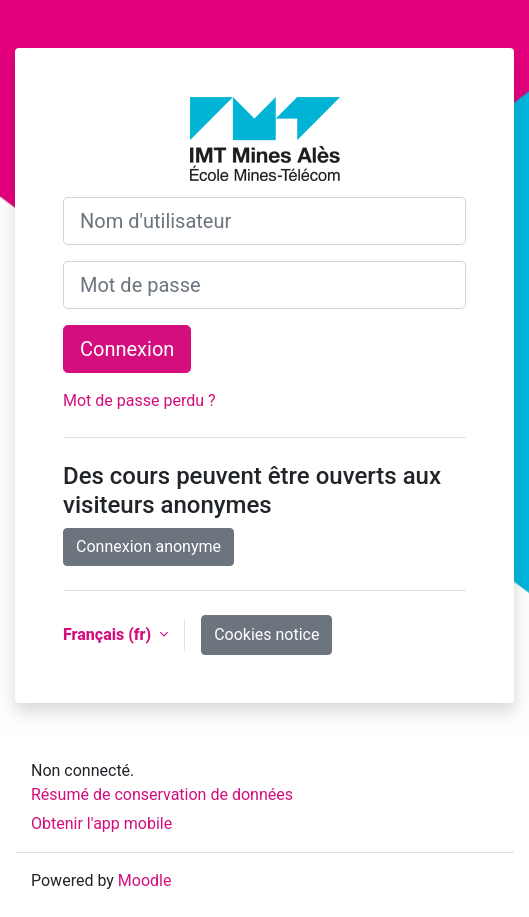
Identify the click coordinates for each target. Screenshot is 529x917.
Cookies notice (266, 634)
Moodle (145, 880)
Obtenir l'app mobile (101, 823)
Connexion (127, 349)
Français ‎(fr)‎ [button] (109, 634)
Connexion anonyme (148, 546)
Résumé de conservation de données (162, 794)
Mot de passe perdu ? (139, 400)
